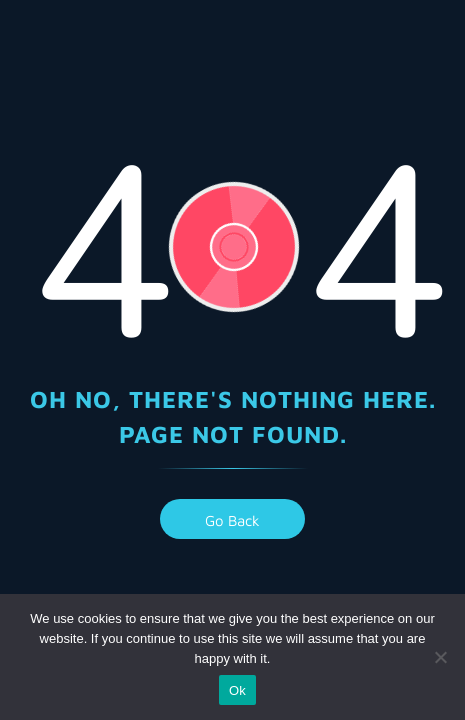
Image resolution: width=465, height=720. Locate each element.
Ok (237, 690)
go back (232, 520)
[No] (440, 657)
